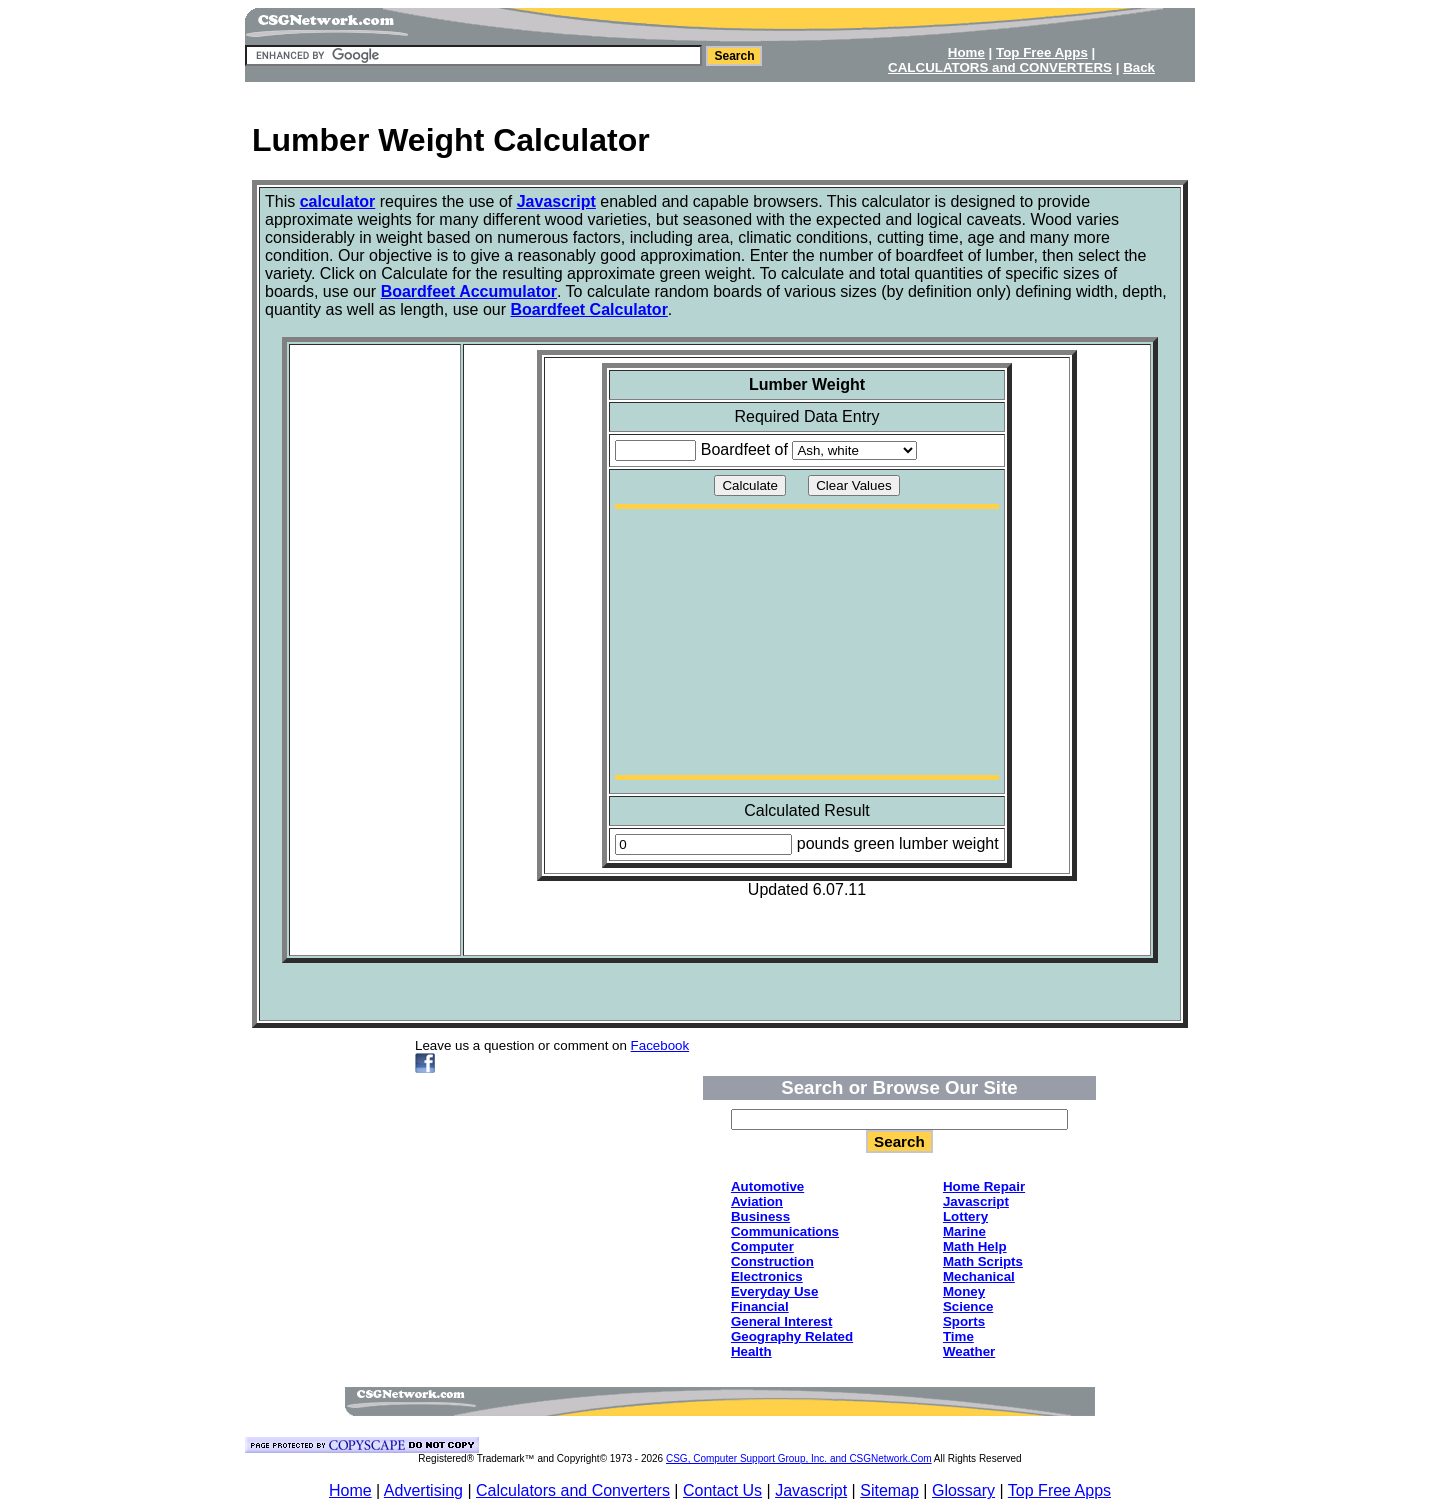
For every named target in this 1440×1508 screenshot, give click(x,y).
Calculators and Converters (573, 1490)
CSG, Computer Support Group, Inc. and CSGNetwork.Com (799, 1458)
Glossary (963, 1490)
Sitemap (889, 1490)
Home (350, 1490)
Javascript (811, 1490)
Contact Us (722, 1490)
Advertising (423, 1490)
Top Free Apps (1059, 1490)
